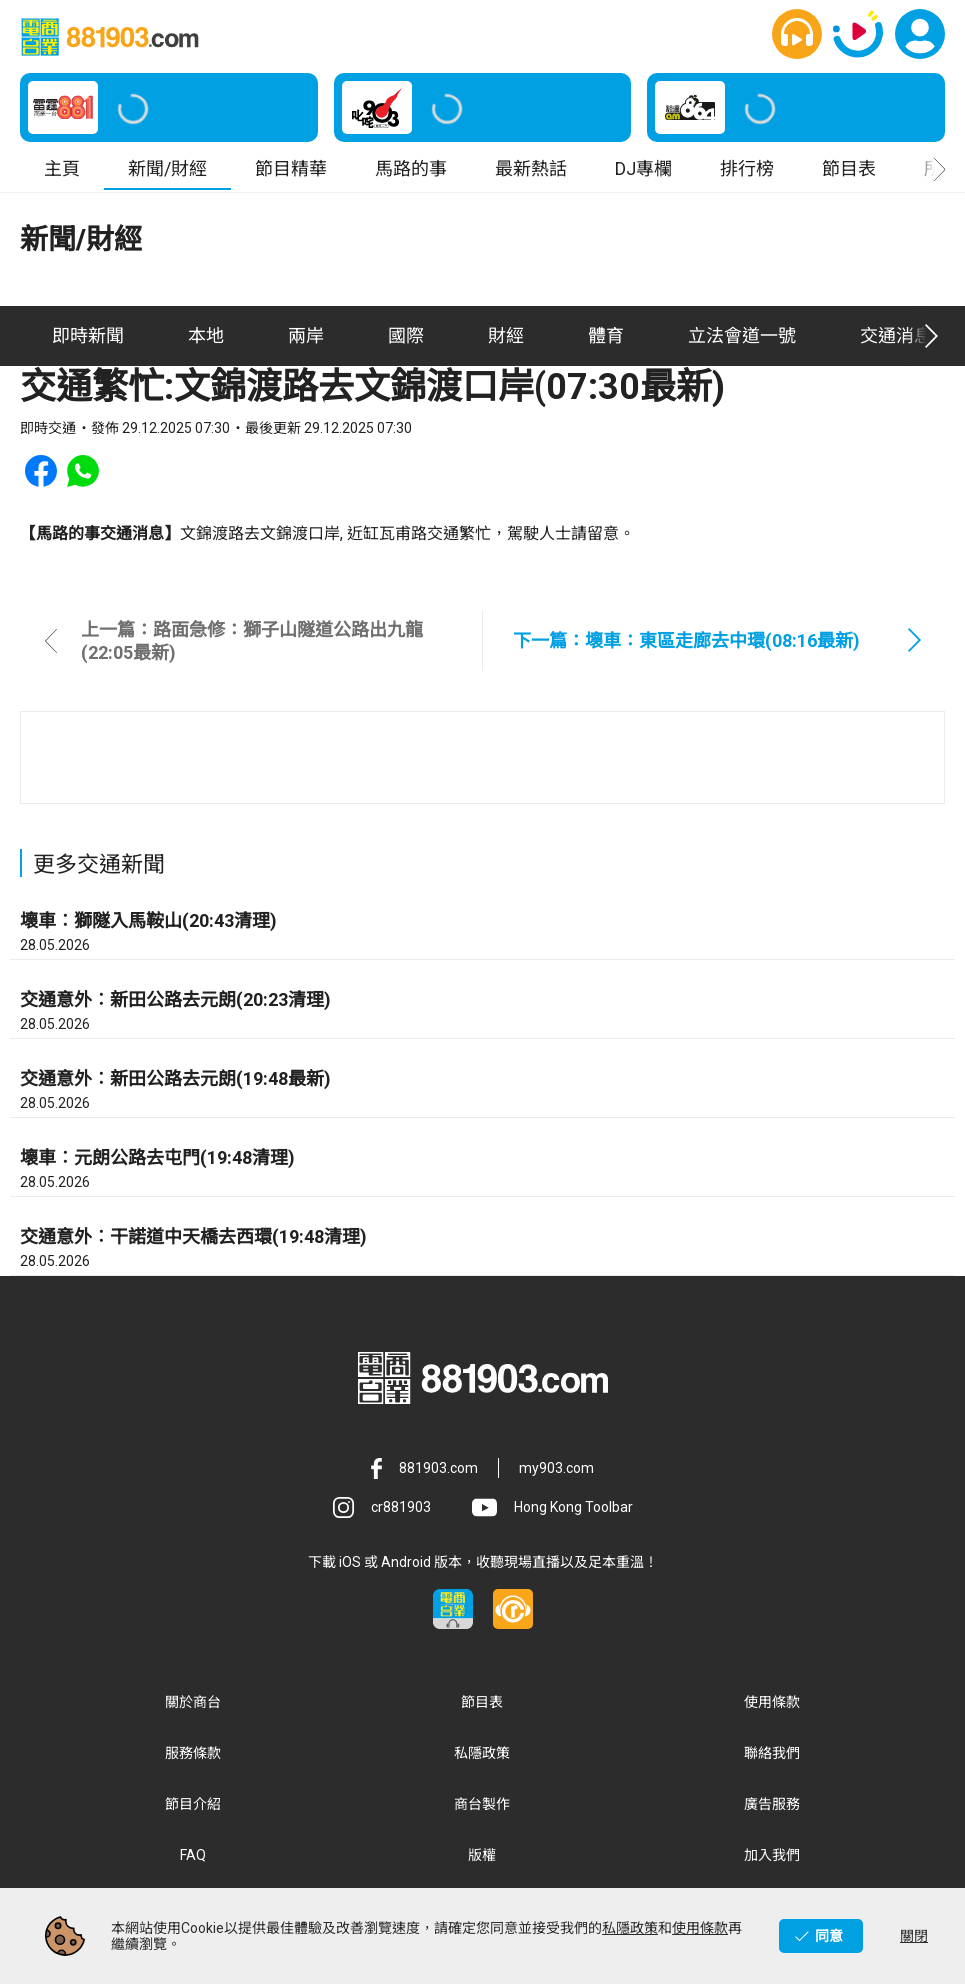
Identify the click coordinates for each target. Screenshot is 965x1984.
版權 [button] (482, 1861)
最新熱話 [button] (531, 174)
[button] (797, 37)
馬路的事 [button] (411, 174)
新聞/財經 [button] (167, 174)
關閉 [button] (914, 1936)
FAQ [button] (193, 1861)
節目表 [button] (849, 174)
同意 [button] (829, 1936)
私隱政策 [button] (482, 1759)
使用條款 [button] (772, 1708)
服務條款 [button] (193, 1759)
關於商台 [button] (193, 1708)
